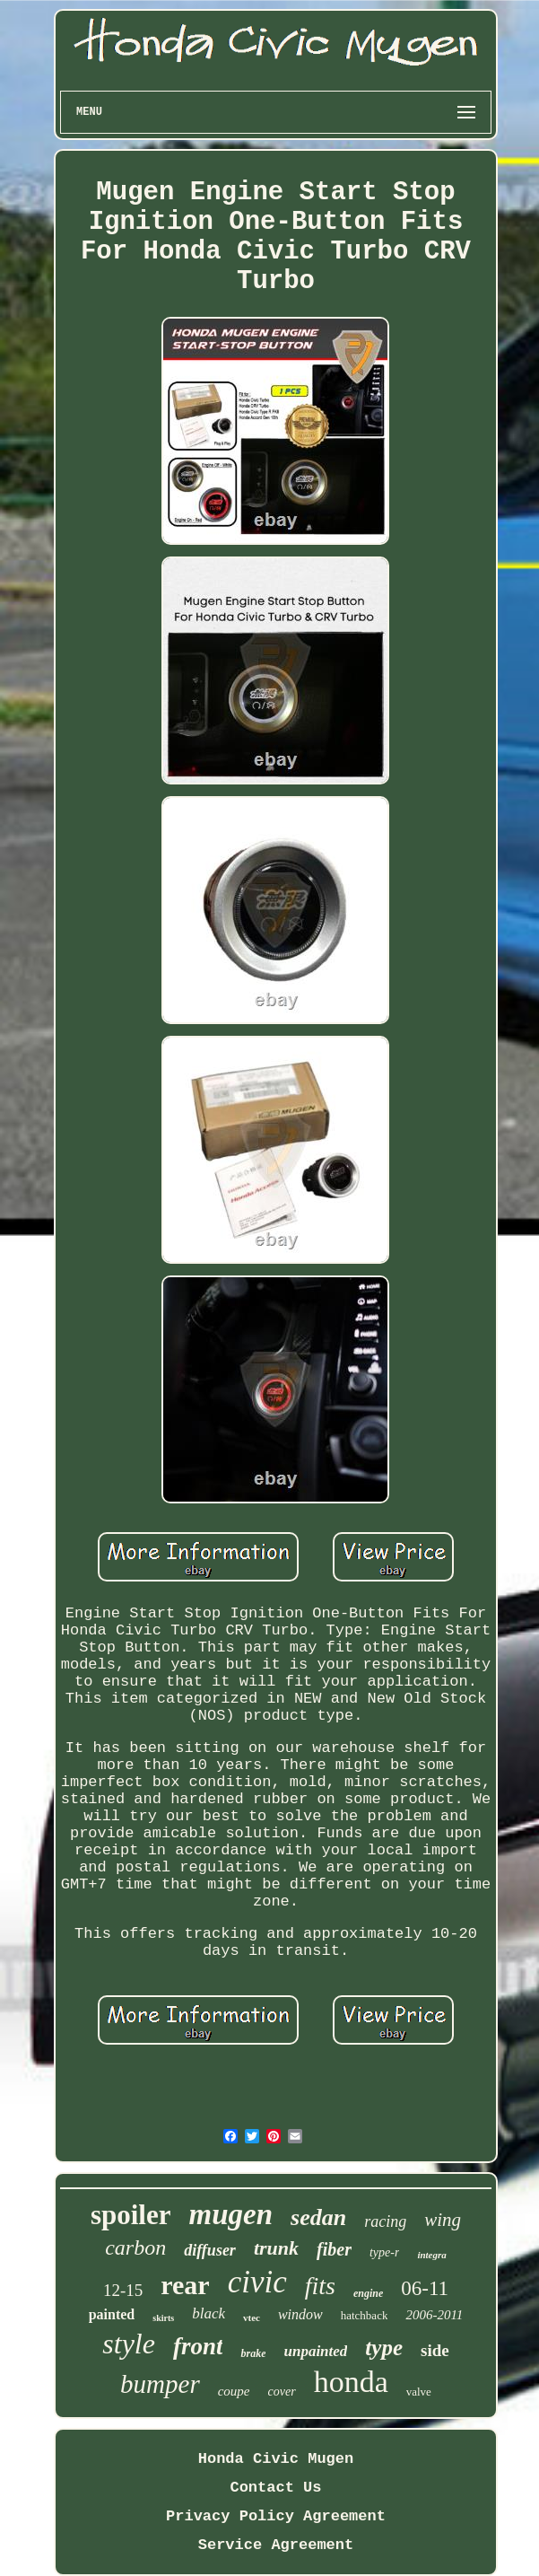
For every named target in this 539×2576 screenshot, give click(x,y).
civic (257, 2282)
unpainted (315, 2351)
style (128, 2343)
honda (351, 2381)
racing (385, 2221)
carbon (135, 2247)
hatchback (364, 2315)
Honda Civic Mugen (275, 2458)
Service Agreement (275, 2545)
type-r (384, 2252)
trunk (276, 2248)
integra (431, 2254)
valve (418, 2391)
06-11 (424, 2288)
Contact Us (275, 2487)
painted (112, 2314)
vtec (251, 2317)
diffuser (210, 2250)
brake (252, 2353)
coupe (234, 2391)
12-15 (123, 2290)
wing (442, 2219)
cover (282, 2391)
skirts (163, 2318)
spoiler (131, 2214)
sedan (318, 2217)
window (300, 2314)
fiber (334, 2249)
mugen (231, 2214)
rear (185, 2285)
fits (320, 2286)
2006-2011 (434, 2315)
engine (368, 2293)
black (208, 2313)
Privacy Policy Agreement (276, 2516)
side (435, 2350)
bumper (160, 2384)
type (384, 2347)
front (198, 2346)
